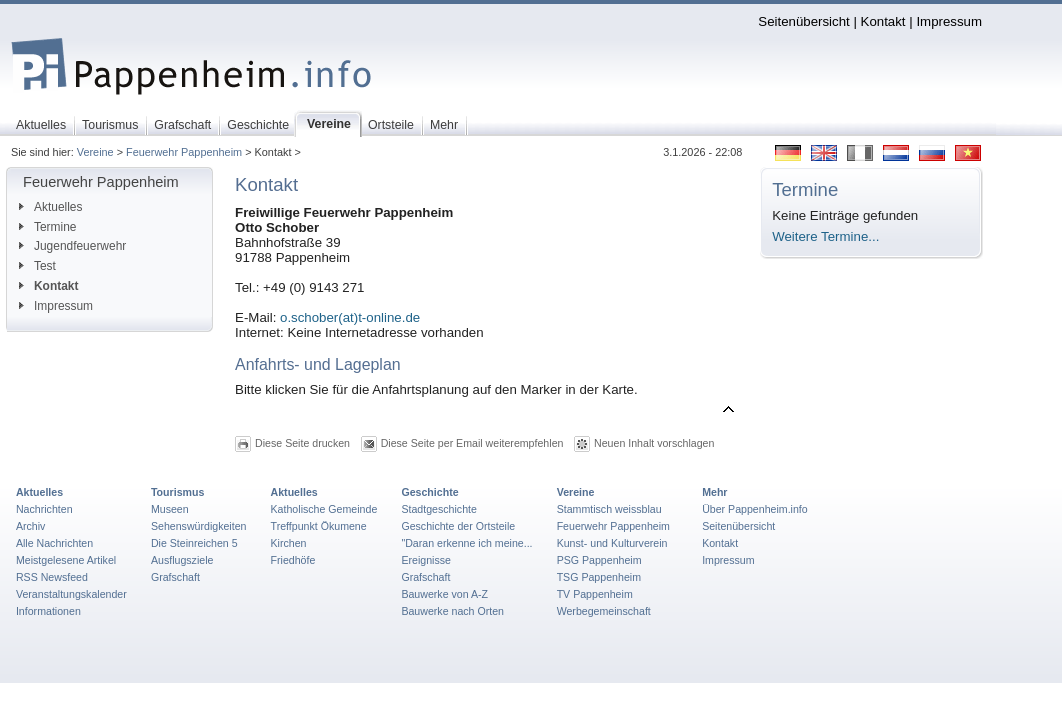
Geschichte (429, 492)
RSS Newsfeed (52, 577)
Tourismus (177, 492)
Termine (47, 227)
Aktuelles (50, 207)
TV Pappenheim (595, 594)
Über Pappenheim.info (755, 509)
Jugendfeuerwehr (72, 246)
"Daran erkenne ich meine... (466, 543)
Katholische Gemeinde (324, 509)
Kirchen (289, 543)
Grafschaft (175, 577)
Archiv (30, 526)
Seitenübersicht (803, 21)
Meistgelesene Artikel (66, 560)
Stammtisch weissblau (609, 509)
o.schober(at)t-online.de (350, 317)
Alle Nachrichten (54, 543)
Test (37, 266)
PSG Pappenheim (599, 560)
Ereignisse (426, 560)
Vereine (95, 152)
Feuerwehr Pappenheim (184, 152)
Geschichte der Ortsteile (458, 526)
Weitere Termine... (825, 236)
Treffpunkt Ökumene (319, 526)
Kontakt (883, 21)
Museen (170, 509)
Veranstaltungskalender (71, 594)
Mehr (714, 492)
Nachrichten (44, 509)
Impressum (949, 21)
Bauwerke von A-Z (444, 594)
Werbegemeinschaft (604, 611)
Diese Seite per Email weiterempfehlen (472, 443)
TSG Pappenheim (599, 577)
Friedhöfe (293, 560)
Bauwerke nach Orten (452, 611)
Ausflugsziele (182, 560)
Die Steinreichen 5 (194, 543)
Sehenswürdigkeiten (199, 526)
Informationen (48, 611)
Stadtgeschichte (439, 509)
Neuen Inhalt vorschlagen (654, 443)
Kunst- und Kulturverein (612, 543)
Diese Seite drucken (302, 443)
